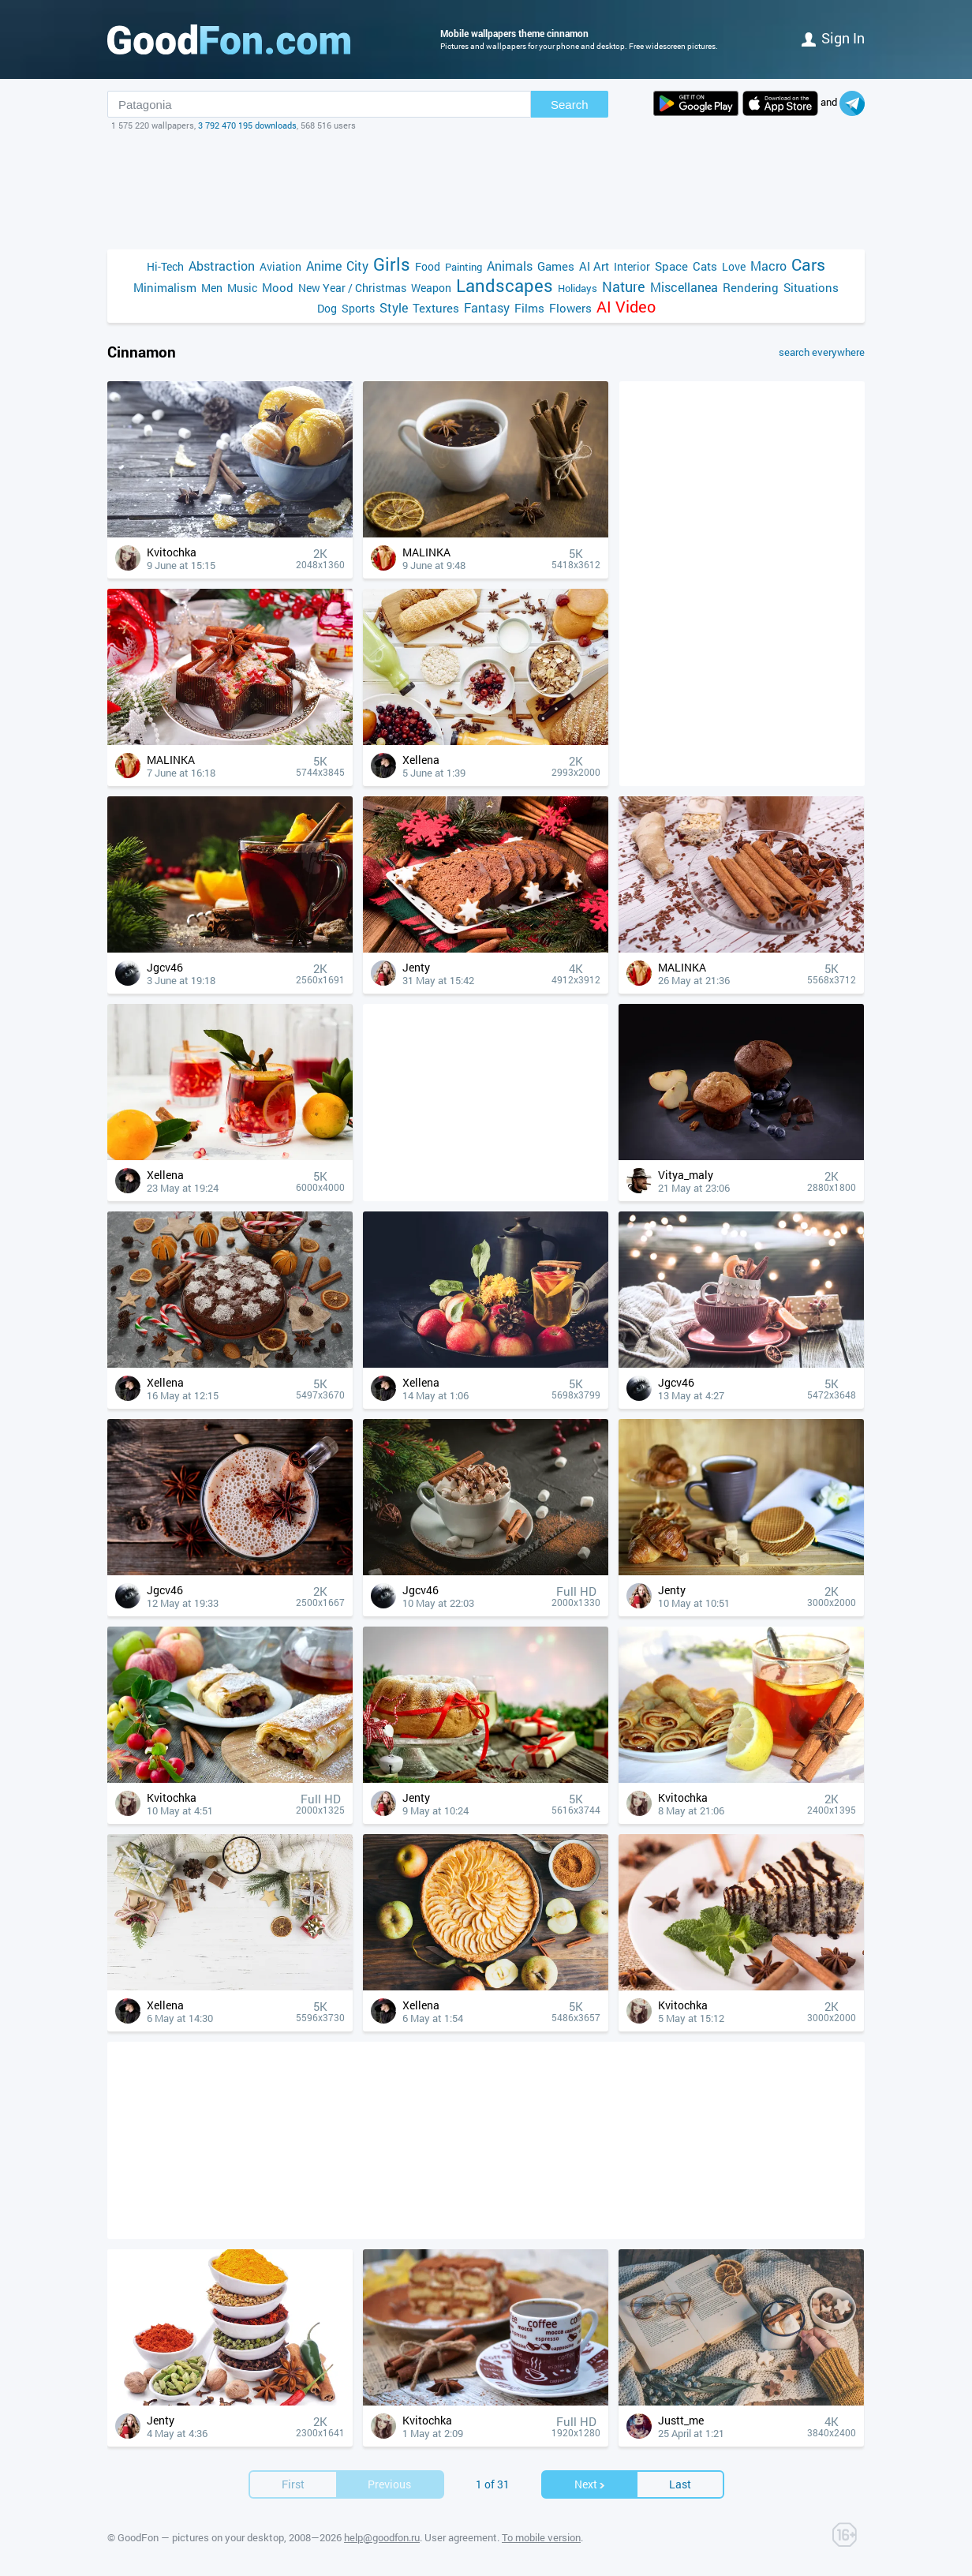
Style (393, 307)
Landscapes (504, 285)
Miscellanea (684, 287)
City (357, 265)
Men (211, 287)
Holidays (577, 288)
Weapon (431, 287)
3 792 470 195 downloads (247, 125)
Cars (808, 265)
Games (555, 266)
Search (570, 104)
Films (529, 308)
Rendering (751, 287)
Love (734, 266)
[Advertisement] (486, 190)
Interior (632, 266)
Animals (510, 265)
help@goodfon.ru (382, 2537)
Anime (324, 265)
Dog (327, 308)
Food (427, 266)
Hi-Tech (165, 266)
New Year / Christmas (352, 287)
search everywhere (822, 352)
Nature (623, 287)
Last (680, 2484)
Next (590, 2484)
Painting (463, 267)
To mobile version (541, 2537)
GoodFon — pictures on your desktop (201, 2537)
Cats (705, 266)
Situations (811, 287)
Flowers (570, 308)
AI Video (626, 307)
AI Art (594, 266)
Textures (436, 308)
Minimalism (164, 287)
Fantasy (487, 307)
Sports (358, 308)
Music (242, 287)
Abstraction (222, 265)
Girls (391, 264)
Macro (768, 265)
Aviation (280, 266)
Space (671, 266)
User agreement (460, 2537)
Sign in (833, 37)
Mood (277, 287)
